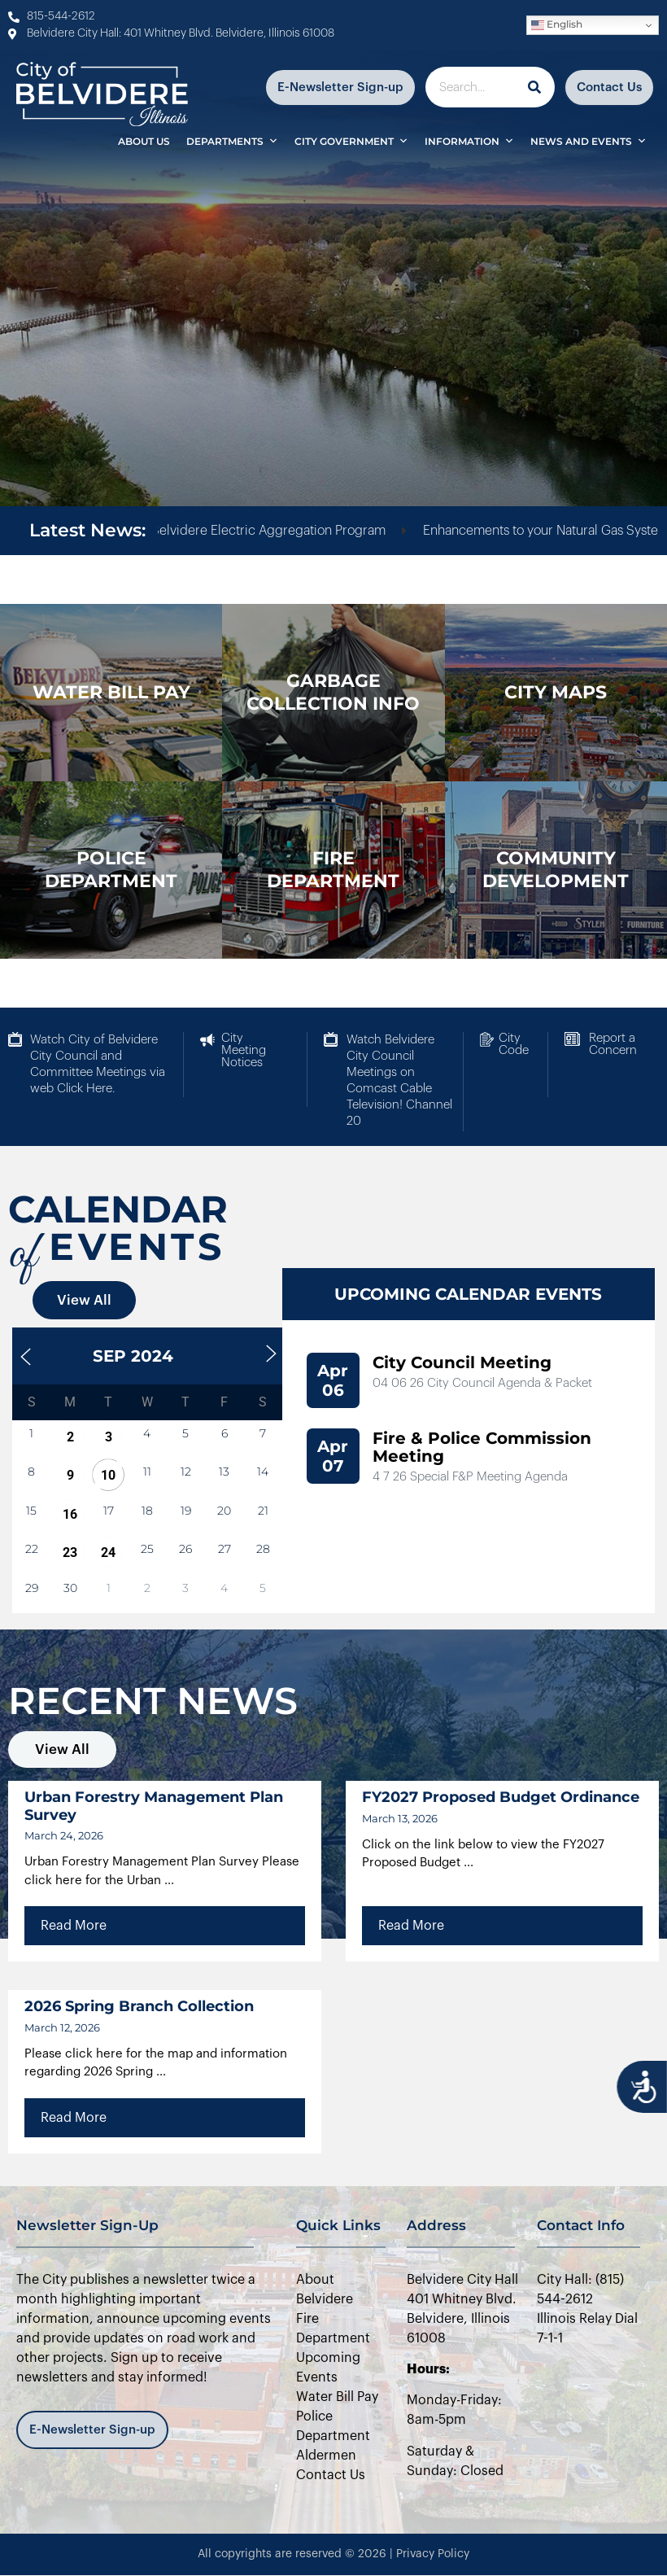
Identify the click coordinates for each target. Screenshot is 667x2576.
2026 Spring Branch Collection (139, 2006)
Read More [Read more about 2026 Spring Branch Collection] (74, 2117)
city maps (555, 692)
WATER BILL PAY (111, 692)
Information (469, 141)
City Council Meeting (462, 1362)
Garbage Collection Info (333, 692)
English (556, 25)
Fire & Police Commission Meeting (482, 1447)
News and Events (588, 141)
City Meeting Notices (243, 1050)
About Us (144, 141)
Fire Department (333, 869)
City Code (514, 1044)
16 (70, 1514)
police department (111, 869)
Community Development (555, 869)
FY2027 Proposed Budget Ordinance (500, 1797)
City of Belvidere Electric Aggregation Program (274, 530)
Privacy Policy (432, 2554)
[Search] (534, 87)
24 (108, 1552)
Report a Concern (613, 1044)
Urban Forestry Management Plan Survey (153, 1806)
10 (108, 1475)
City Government (351, 141)
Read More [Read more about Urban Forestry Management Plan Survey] (74, 1925)
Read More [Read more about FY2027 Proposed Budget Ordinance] (411, 1925)
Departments (232, 141)
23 (70, 1552)
